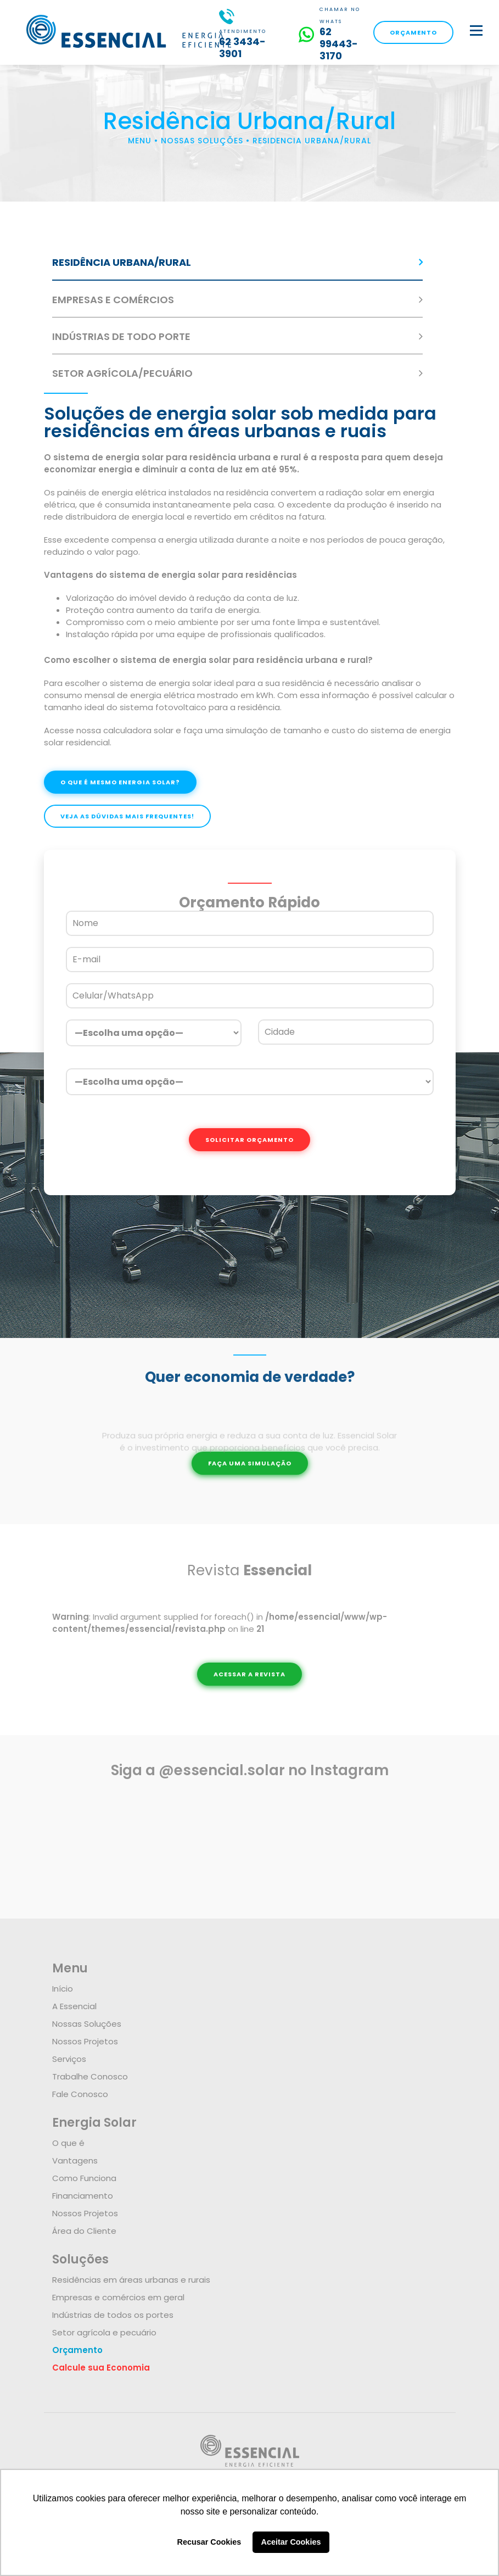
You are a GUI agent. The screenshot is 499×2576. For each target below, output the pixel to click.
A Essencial (74, 2006)
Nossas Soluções (86, 2023)
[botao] (476, 30)
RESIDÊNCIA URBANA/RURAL (121, 262)
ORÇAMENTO (413, 32)
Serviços (69, 2059)
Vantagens (75, 2160)
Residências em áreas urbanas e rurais (131, 2279)
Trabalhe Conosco (90, 2076)
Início (62, 1988)
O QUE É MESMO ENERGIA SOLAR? (120, 782)
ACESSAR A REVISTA (249, 1674)
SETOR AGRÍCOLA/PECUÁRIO (122, 373)
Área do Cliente (84, 2231)
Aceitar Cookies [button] (291, 2542)
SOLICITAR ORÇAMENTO (249, 1139)
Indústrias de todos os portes (112, 2315)
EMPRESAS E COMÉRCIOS (113, 299)
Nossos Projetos (85, 2041)
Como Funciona (84, 2178)
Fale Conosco (80, 2094)
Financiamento (82, 2195)
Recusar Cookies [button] (209, 2542)
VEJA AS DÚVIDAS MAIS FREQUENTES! (127, 816)
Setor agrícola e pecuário (104, 2332)
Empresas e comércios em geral (118, 2297)
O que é (68, 2143)
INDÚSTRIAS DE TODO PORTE (121, 336)
